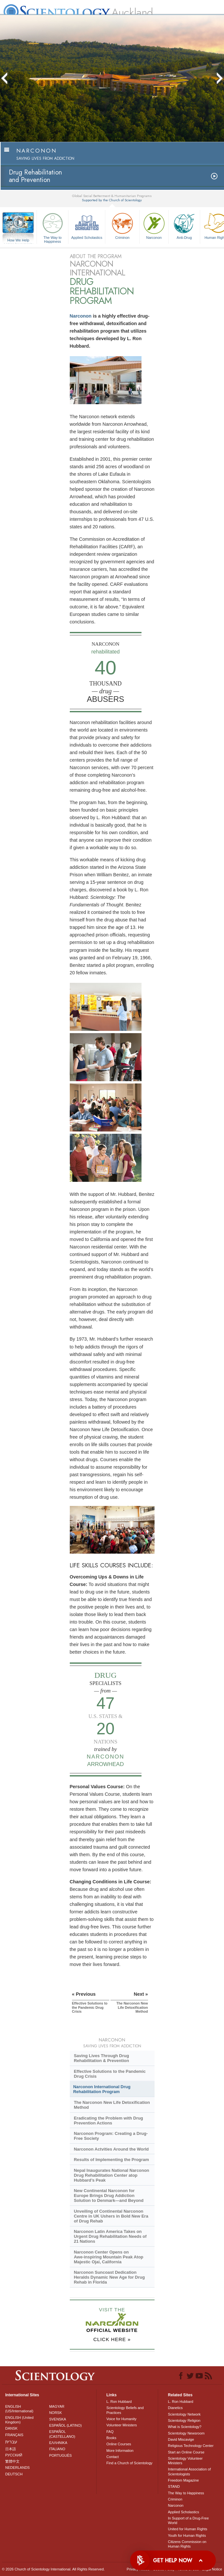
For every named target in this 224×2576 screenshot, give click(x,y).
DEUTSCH (13, 2474)
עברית (11, 2441)
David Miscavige (181, 2439)
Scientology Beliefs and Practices (124, 2410)
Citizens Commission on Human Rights (187, 2544)
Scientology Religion (184, 2420)
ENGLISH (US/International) (19, 2408)
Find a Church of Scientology (129, 2463)
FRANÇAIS (14, 2435)
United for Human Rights (187, 2529)
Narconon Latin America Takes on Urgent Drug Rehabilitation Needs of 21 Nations (110, 2236)
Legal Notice (212, 2569)
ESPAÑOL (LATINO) (65, 2425)
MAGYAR (57, 2406)
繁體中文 (12, 2461)
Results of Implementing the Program (111, 2159)
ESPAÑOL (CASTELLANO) (62, 2434)
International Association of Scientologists (189, 2471)
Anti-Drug (184, 225)
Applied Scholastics (86, 225)
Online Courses (118, 2444)
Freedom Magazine (183, 2480)
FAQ (109, 2432)
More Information (119, 2450)
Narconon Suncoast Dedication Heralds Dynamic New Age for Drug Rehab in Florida (109, 2277)
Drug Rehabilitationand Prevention (35, 176)
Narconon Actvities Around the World (111, 2149)
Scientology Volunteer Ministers (185, 2460)
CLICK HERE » (112, 2339)
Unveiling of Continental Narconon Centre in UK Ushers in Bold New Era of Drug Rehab (111, 2216)
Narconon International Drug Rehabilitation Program (102, 2089)
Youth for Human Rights (187, 2535)
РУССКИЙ (13, 2455)
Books (111, 2438)
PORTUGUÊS (60, 2455)
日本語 (10, 2449)
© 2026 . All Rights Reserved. (53, 2569)
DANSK (11, 2428)
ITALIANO (57, 2449)
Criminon (122, 225)
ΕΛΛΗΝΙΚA (58, 2443)
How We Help (18, 240)
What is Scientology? (185, 2427)
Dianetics (175, 2408)
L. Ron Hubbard (119, 2401)
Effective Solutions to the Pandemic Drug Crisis (109, 2074)
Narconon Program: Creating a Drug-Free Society (111, 2136)
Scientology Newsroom (186, 2433)
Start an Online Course (186, 2452)
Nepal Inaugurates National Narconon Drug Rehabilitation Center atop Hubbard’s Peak (111, 2175)
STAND (174, 2486)
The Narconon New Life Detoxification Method (112, 2105)
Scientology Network (184, 2414)
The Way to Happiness (52, 227)
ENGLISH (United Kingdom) (19, 2420)
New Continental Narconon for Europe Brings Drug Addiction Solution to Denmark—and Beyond (108, 2195)
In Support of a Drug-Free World (188, 2520)
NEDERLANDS (17, 2467)
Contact (112, 2457)
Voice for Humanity (121, 2419)
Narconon (154, 225)
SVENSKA (57, 2419)
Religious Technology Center (191, 2446)
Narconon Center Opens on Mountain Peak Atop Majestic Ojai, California (108, 2257)
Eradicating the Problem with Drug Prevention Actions (108, 2120)
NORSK (55, 2413)
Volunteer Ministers (121, 2425)
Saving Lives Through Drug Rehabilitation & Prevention (101, 2058)
